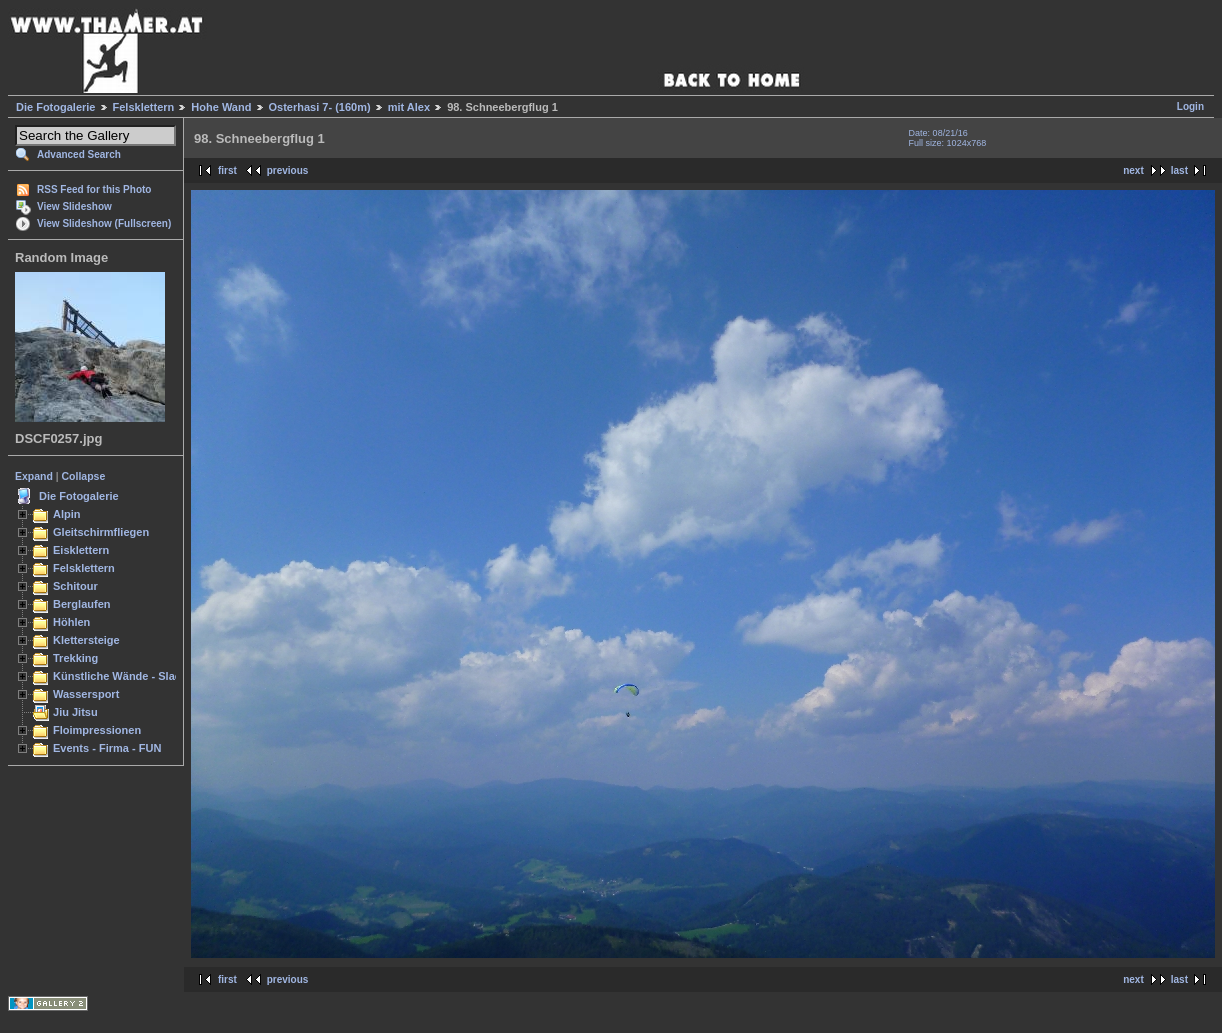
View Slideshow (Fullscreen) (104, 223)
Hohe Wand (221, 107)
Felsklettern (144, 107)
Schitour (75, 586)
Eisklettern (81, 550)
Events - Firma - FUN (107, 748)
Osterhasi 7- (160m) (320, 107)
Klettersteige (86, 640)
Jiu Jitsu (75, 712)
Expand (34, 476)
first (227, 170)
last (1179, 170)
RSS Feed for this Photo (94, 189)
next (1133, 170)
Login (1190, 106)
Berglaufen (82, 604)
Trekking (75, 658)
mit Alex (409, 107)
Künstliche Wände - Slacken (126, 676)
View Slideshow (74, 206)
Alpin (67, 514)
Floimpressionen (97, 730)
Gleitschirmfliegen (101, 532)
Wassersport (86, 694)
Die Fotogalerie (55, 107)
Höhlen (71, 622)
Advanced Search (79, 154)
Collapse (84, 476)
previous (288, 170)
